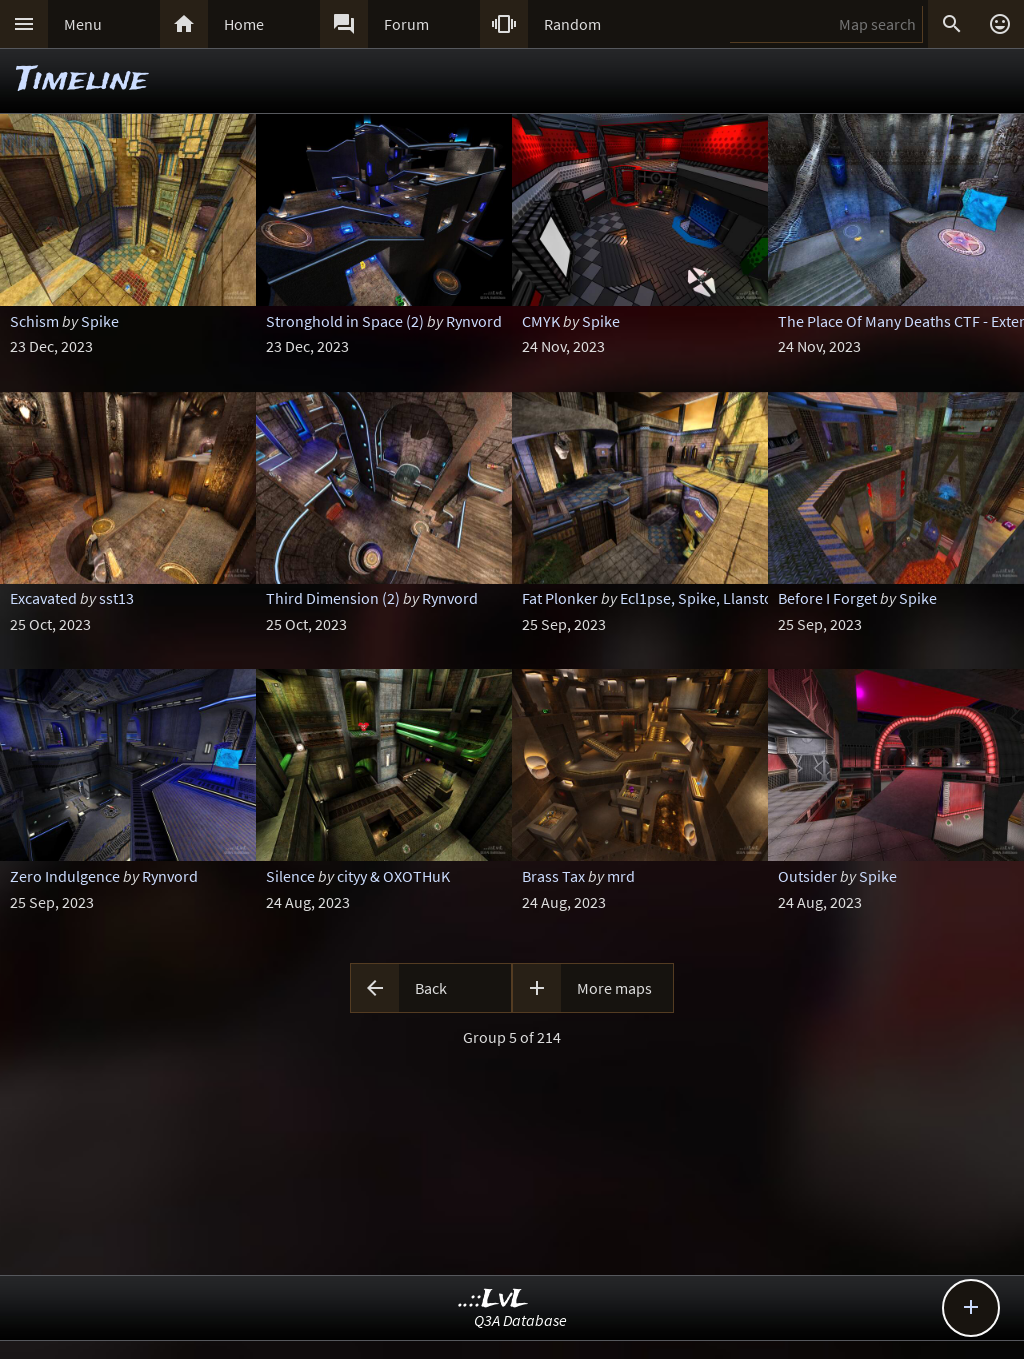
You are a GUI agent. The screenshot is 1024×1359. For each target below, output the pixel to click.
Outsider (807, 876)
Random (572, 24)
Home (244, 24)
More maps (614, 988)
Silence (290, 876)
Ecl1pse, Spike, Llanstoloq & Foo (728, 598)
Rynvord (474, 321)
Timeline (82, 80)
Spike (100, 321)
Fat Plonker (560, 598)
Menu (83, 24)
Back (431, 988)
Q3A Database (520, 1320)
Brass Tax (553, 876)
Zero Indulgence (65, 876)
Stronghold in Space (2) (345, 321)
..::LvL (493, 1299)
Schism (34, 321)
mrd (621, 876)
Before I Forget (827, 598)
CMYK (541, 321)
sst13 (116, 598)
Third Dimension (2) (333, 598)
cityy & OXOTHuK (393, 876)
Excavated (43, 598)
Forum (406, 24)
